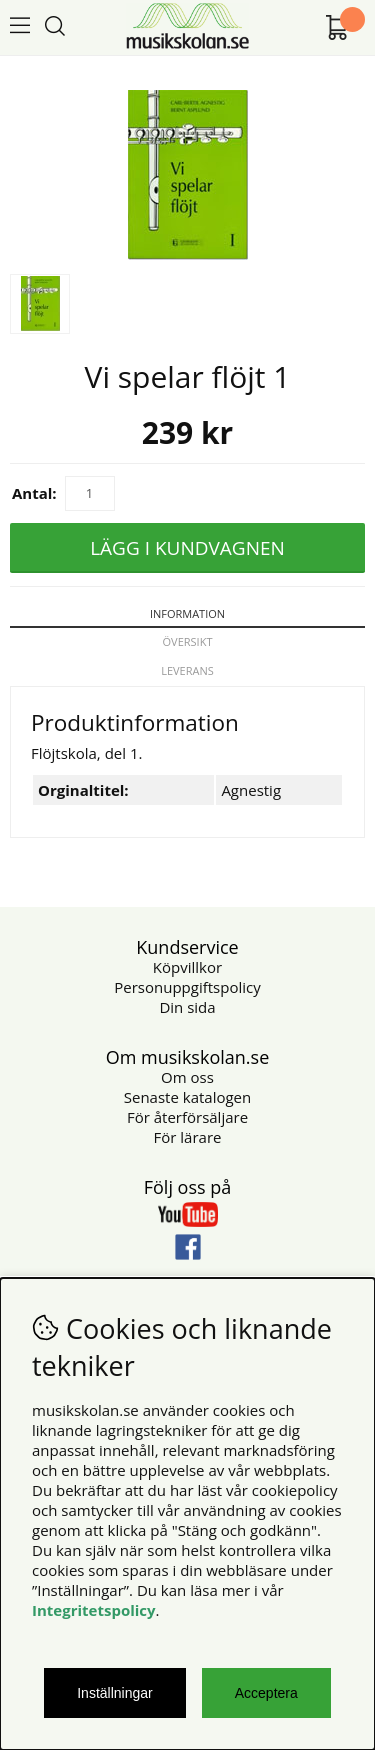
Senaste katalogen (187, 1097)
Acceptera (266, 1693)
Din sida (187, 1007)
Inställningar (115, 1693)
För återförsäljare (187, 1117)
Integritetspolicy (94, 1610)
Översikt (188, 641)
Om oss (187, 1077)
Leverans (187, 670)
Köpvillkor (187, 967)
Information (187, 613)
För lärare (188, 1137)
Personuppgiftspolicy (187, 987)
